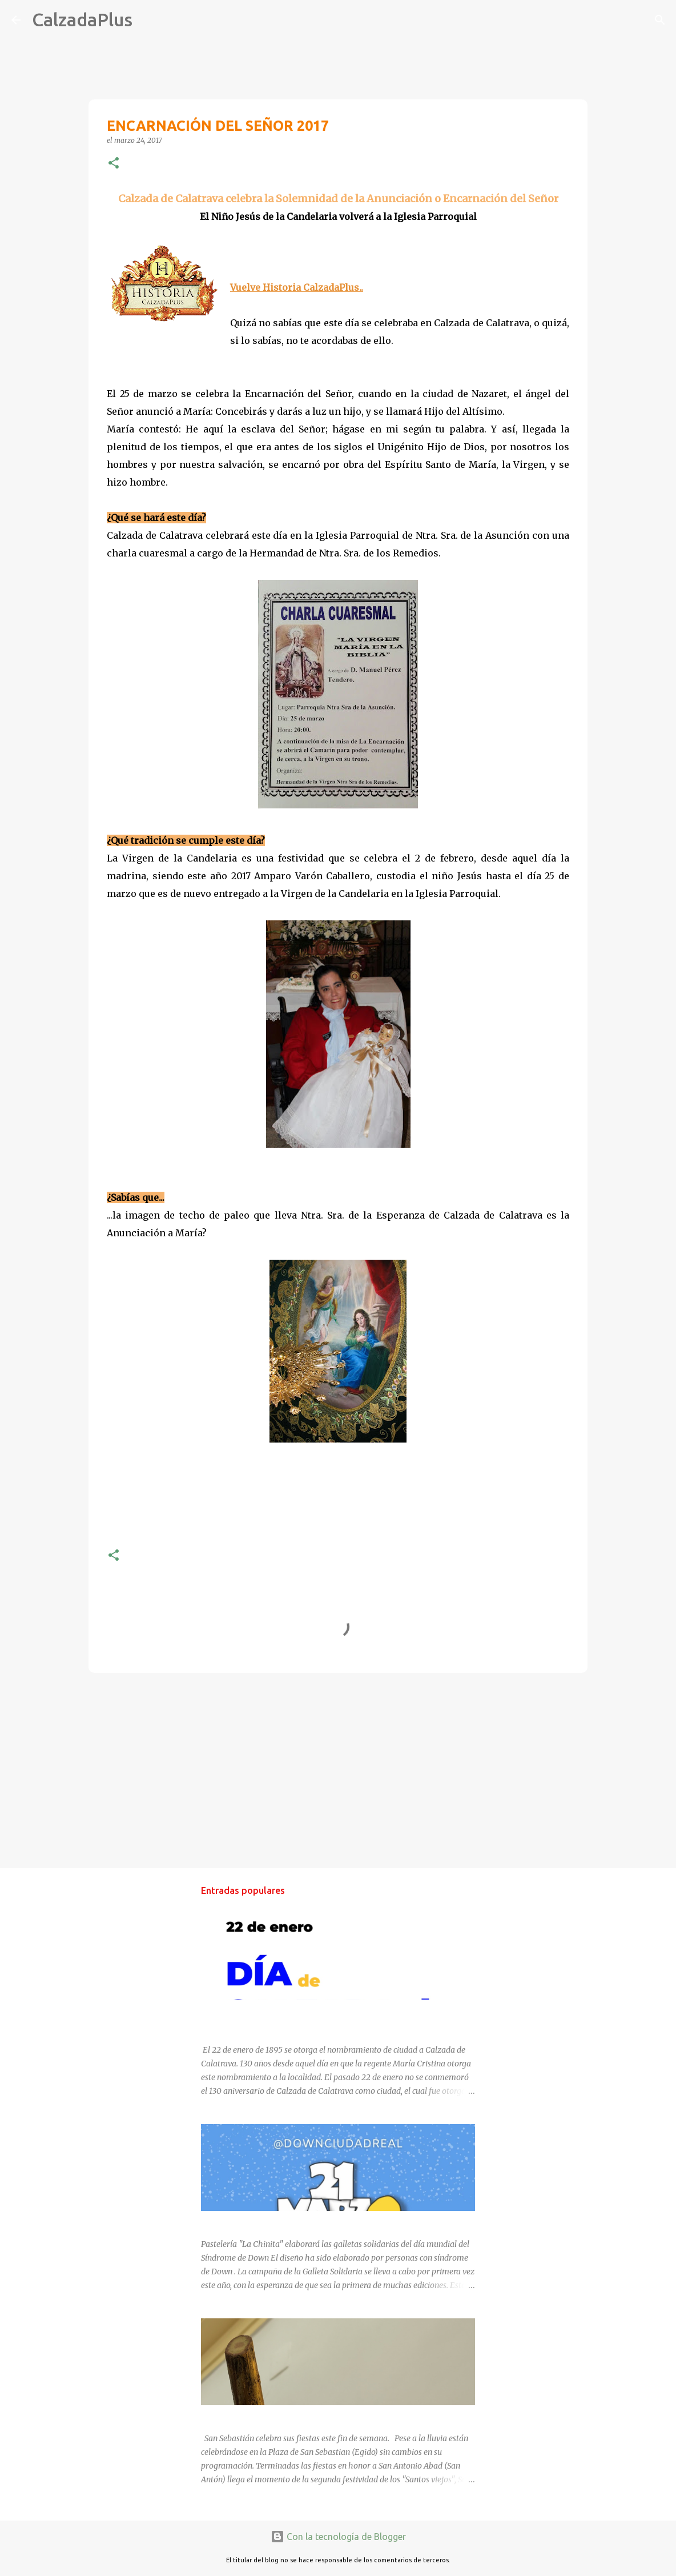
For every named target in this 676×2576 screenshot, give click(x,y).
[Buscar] (148, 20)
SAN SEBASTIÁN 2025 (242, 2415)
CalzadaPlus (82, 19)
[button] (113, 163)
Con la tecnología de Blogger (338, 2536)
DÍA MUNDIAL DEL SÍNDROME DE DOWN (276, 2221)
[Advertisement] (338, 1770)
